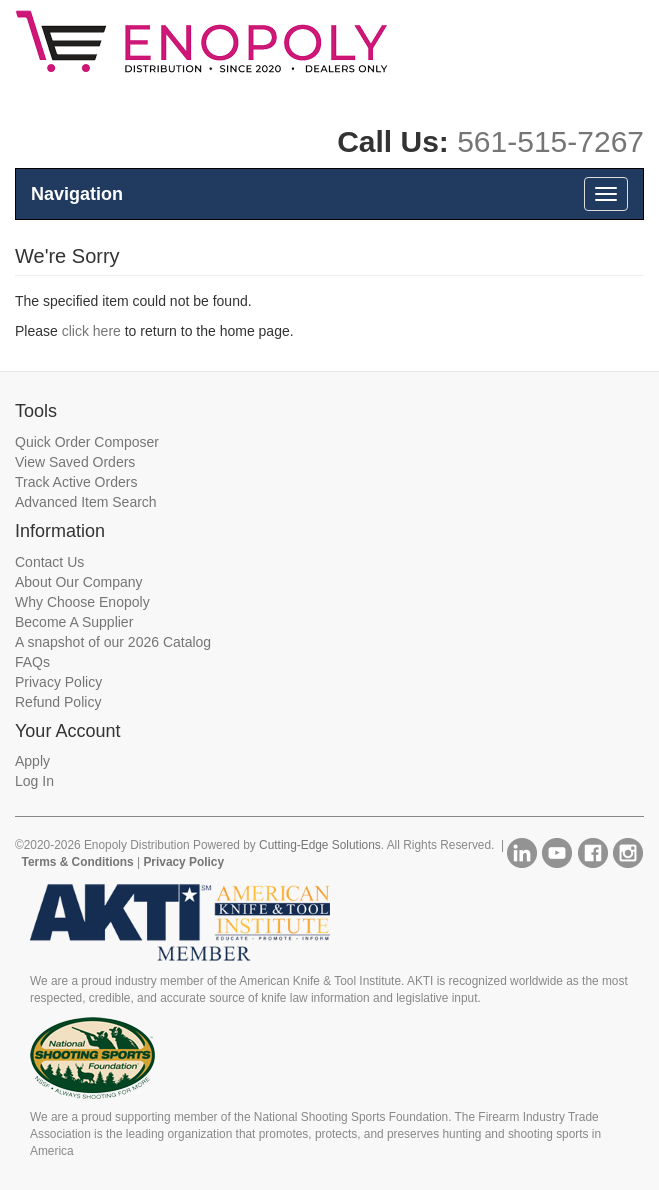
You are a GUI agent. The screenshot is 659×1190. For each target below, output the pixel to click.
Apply (32, 761)
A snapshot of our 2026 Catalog (113, 642)
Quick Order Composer (87, 442)
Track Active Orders (76, 482)
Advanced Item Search (86, 502)
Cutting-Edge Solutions (320, 845)
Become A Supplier (74, 622)
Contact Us (49, 562)
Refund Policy (58, 702)
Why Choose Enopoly (82, 602)
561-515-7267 (550, 141)
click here (91, 331)
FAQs (32, 662)
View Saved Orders (75, 462)
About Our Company (79, 582)
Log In (34, 781)
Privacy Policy (58, 682)
